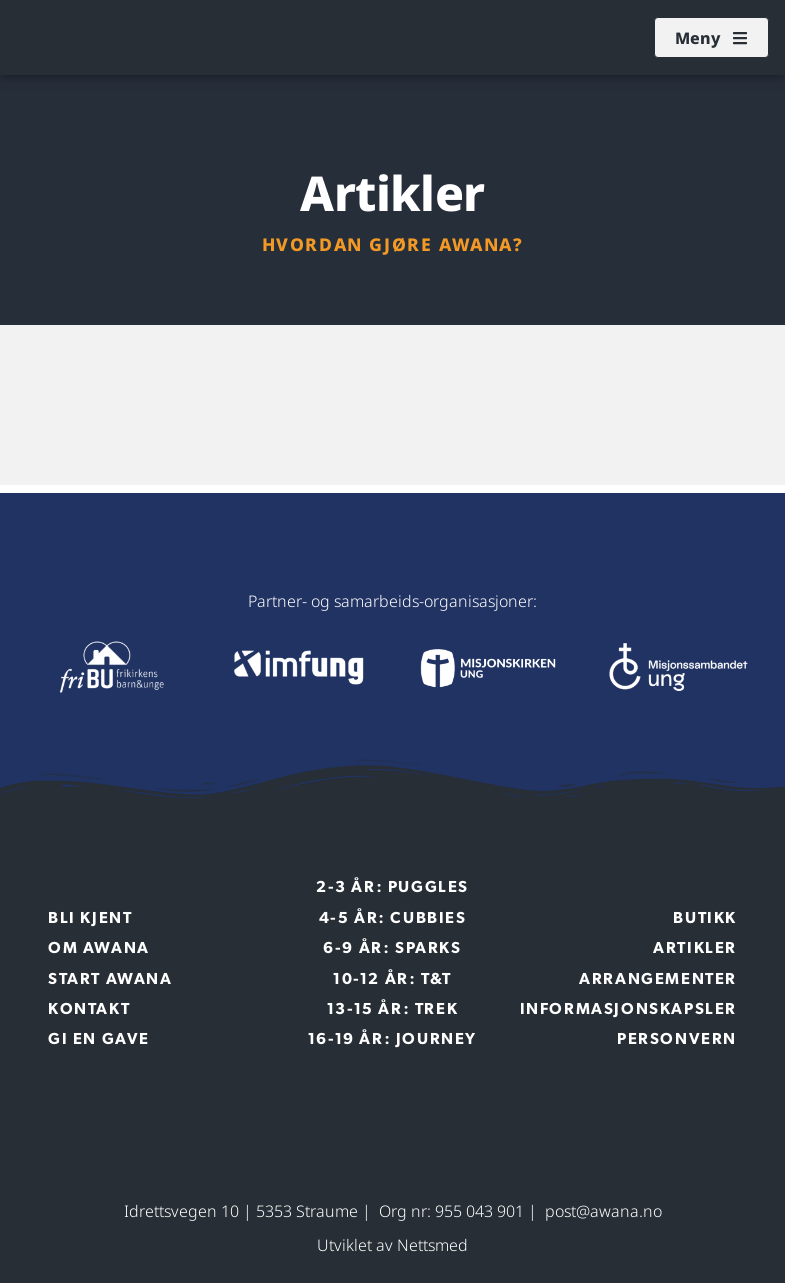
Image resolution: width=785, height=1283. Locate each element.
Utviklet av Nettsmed (392, 1245)
